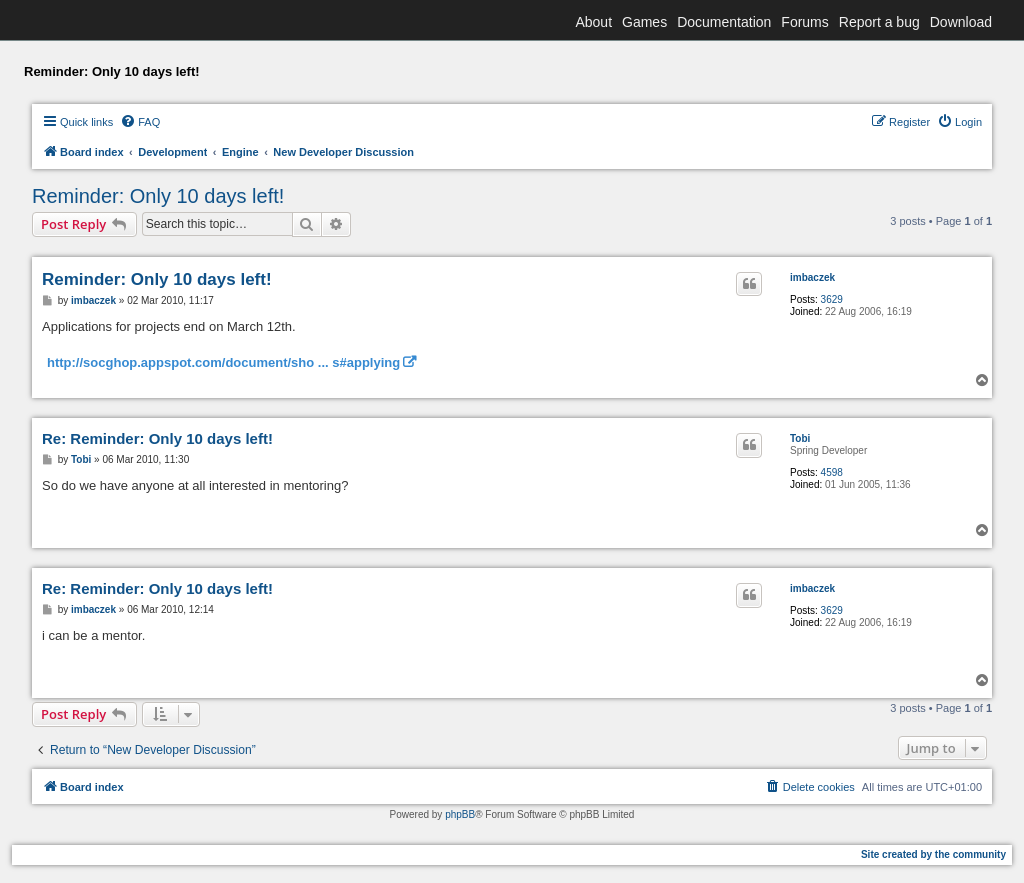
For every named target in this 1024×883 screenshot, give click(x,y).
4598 (832, 472)
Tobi (800, 438)
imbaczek (812, 277)
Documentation (724, 22)
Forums (804, 22)
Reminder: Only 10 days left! (158, 196)
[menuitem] (140, 122)
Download (961, 22)
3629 (832, 299)
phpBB (460, 814)
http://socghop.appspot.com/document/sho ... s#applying (223, 362)
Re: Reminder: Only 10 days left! (157, 438)
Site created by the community (933, 854)
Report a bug (879, 22)
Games (644, 22)
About (593, 22)
